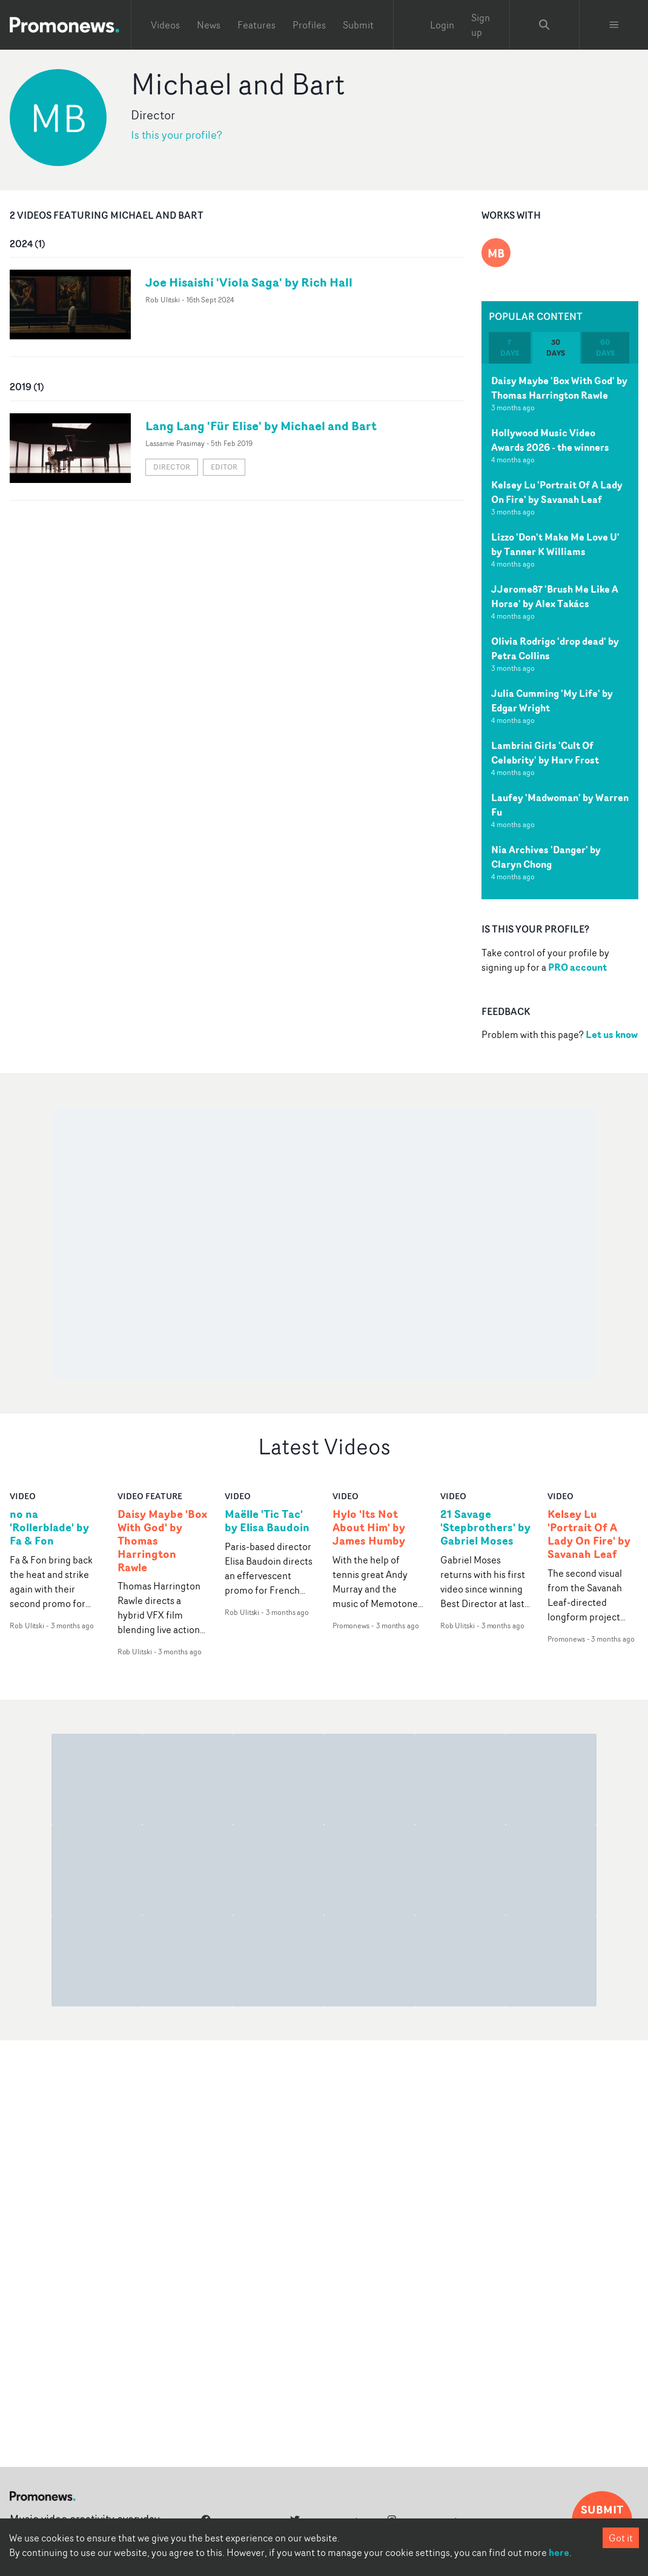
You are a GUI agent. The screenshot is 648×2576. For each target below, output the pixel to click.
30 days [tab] (555, 347)
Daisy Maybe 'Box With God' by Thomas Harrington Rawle (559, 387)
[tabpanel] (560, 631)
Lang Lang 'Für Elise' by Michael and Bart (261, 425)
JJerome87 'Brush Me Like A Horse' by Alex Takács (554, 596)
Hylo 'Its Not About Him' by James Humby (368, 1528)
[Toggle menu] (614, 25)
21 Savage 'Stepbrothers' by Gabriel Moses (485, 1528)
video (23, 1495)
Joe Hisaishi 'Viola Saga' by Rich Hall (248, 282)
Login (442, 25)
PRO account (577, 967)
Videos (165, 25)
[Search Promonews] (544, 25)
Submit (358, 25)
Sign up (480, 25)
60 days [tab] (605, 347)
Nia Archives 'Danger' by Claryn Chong (546, 856)
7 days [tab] (509, 347)
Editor (224, 467)
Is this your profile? (176, 134)
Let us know (612, 1034)
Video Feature (149, 1495)
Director (171, 467)
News (208, 25)
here (559, 2552)
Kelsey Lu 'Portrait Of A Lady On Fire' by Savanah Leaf (557, 492)
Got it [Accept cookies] (621, 2537)
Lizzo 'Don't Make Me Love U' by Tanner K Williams (555, 544)
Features (256, 25)
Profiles (309, 25)
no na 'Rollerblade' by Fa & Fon (49, 1528)
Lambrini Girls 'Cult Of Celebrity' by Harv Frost (545, 752)
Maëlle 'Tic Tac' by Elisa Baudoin (267, 1521)
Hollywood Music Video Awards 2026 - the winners (550, 439)
